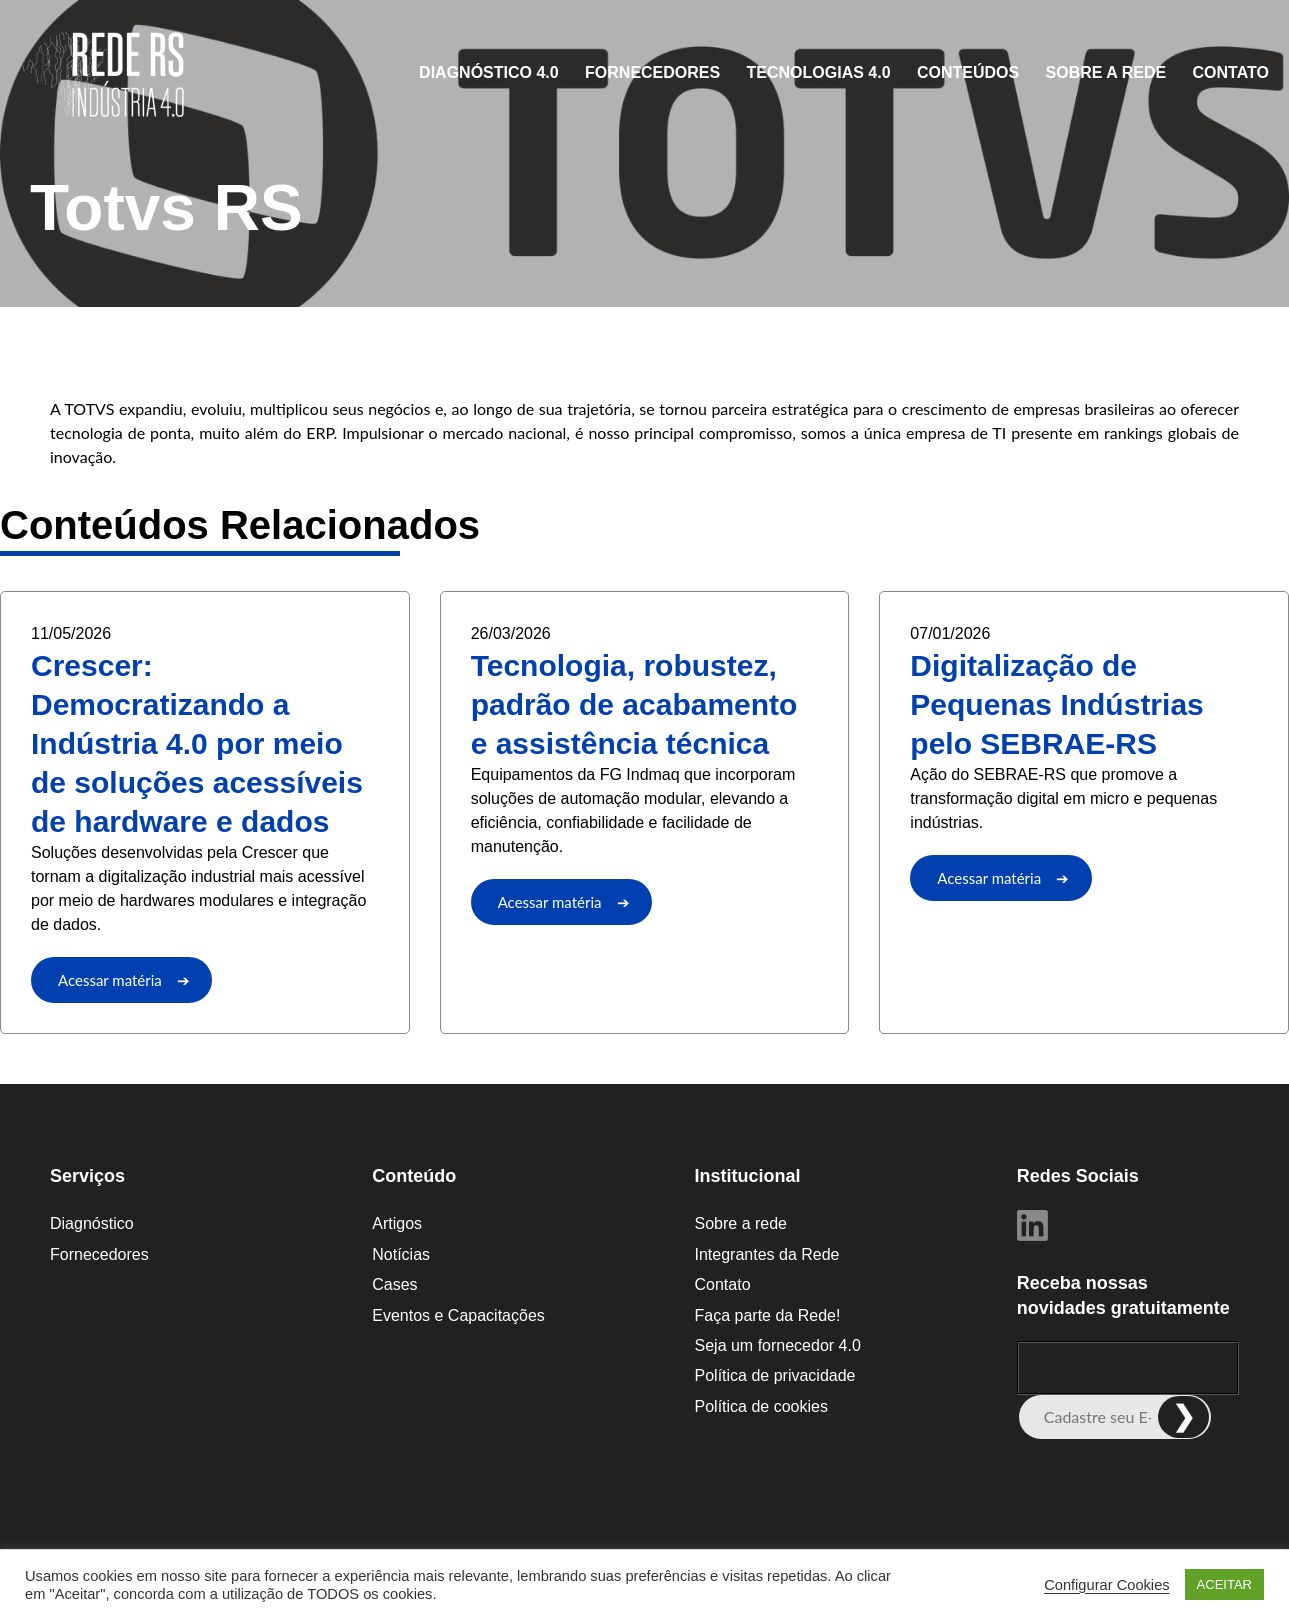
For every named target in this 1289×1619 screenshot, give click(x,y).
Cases (394, 1284)
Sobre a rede (1106, 72)
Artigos (397, 1223)
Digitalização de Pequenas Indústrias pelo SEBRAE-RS (1056, 704)
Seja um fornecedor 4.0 (778, 1345)
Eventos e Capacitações (458, 1315)
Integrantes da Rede (767, 1254)
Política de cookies (761, 1406)
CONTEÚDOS (968, 72)
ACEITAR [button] (1224, 1584)
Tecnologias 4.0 (819, 72)
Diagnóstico (92, 1223)
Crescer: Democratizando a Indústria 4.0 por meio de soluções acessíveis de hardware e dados (197, 743)
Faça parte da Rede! (768, 1315)
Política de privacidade (775, 1375)
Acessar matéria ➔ (124, 980)
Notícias (401, 1254)
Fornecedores (652, 72)
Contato (1231, 72)
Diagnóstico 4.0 (489, 72)
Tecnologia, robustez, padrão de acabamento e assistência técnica (634, 704)
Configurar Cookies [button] (1106, 1585)
